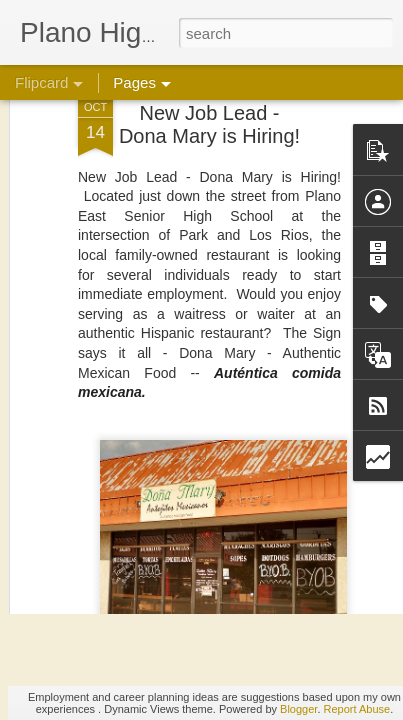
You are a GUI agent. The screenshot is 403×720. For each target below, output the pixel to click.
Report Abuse (357, 709)
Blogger (298, 709)
